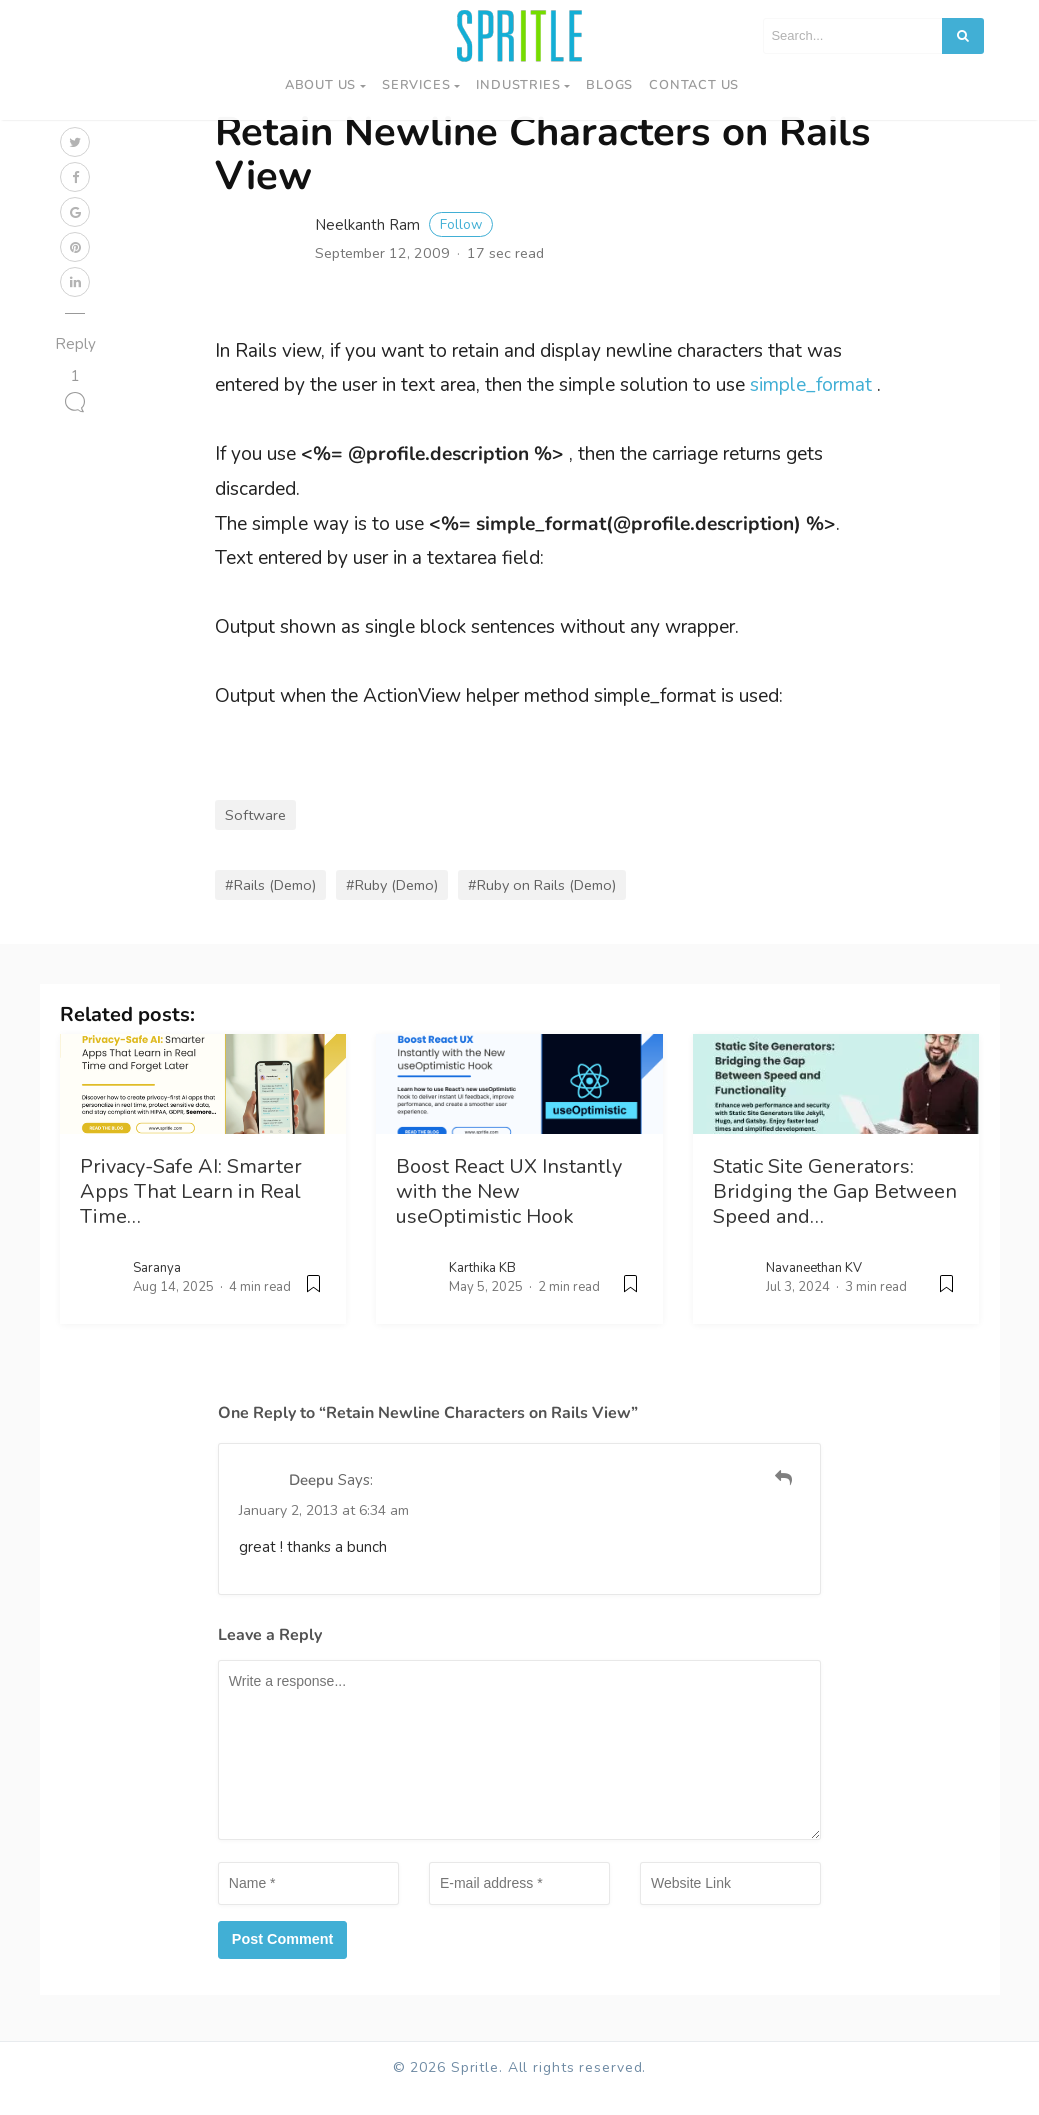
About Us (320, 85)
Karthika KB (482, 1290)
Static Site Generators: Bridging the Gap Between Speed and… (835, 1213)
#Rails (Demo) (270, 907)
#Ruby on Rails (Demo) (542, 907)
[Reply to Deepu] (783, 1500)
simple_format (811, 408)
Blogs (609, 85)
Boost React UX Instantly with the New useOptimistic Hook (509, 1213)
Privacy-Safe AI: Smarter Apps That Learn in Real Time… (191, 1213)
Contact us (694, 85)
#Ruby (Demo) (392, 907)
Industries (518, 85)
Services (416, 85)
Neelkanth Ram (404, 247)
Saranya (157, 1290)
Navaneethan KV (814, 1290)
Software (255, 838)
